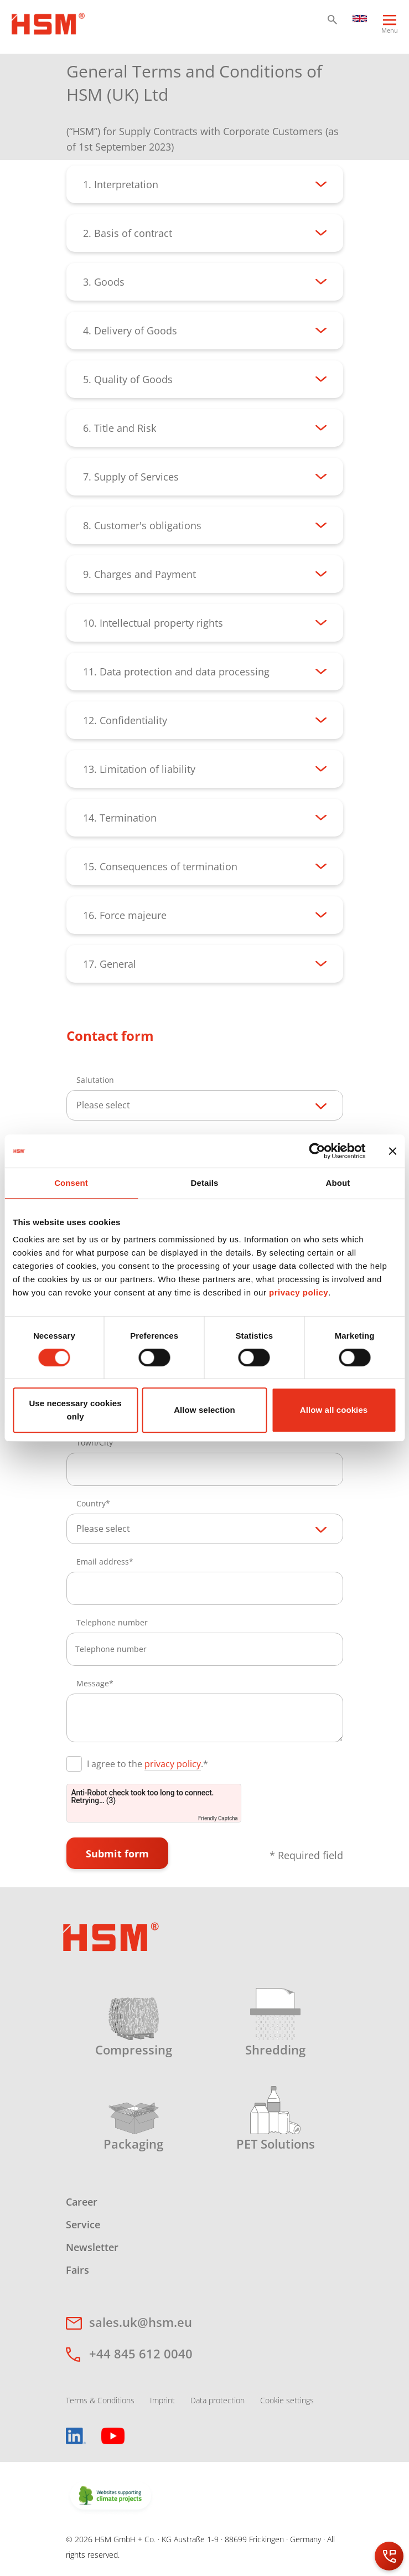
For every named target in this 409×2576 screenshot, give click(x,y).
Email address (102, 1561)
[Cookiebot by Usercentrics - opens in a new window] (316, 1151)
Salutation (95, 1080)
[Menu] (389, 29)
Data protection (217, 2400)
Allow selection (204, 1410)
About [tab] (338, 1183)
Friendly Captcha (217, 1818)
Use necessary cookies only (75, 1409)
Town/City (94, 1442)
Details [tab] (205, 1183)
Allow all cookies (334, 1410)
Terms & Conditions (100, 2400)
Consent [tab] (71, 1183)
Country (91, 1503)
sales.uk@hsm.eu (140, 2322)
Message (92, 1683)
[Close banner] (392, 1151)
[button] (332, 19)
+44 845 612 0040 (141, 2353)
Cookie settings (287, 2400)
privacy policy (298, 1292)
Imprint (162, 2400)
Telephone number (112, 1622)
